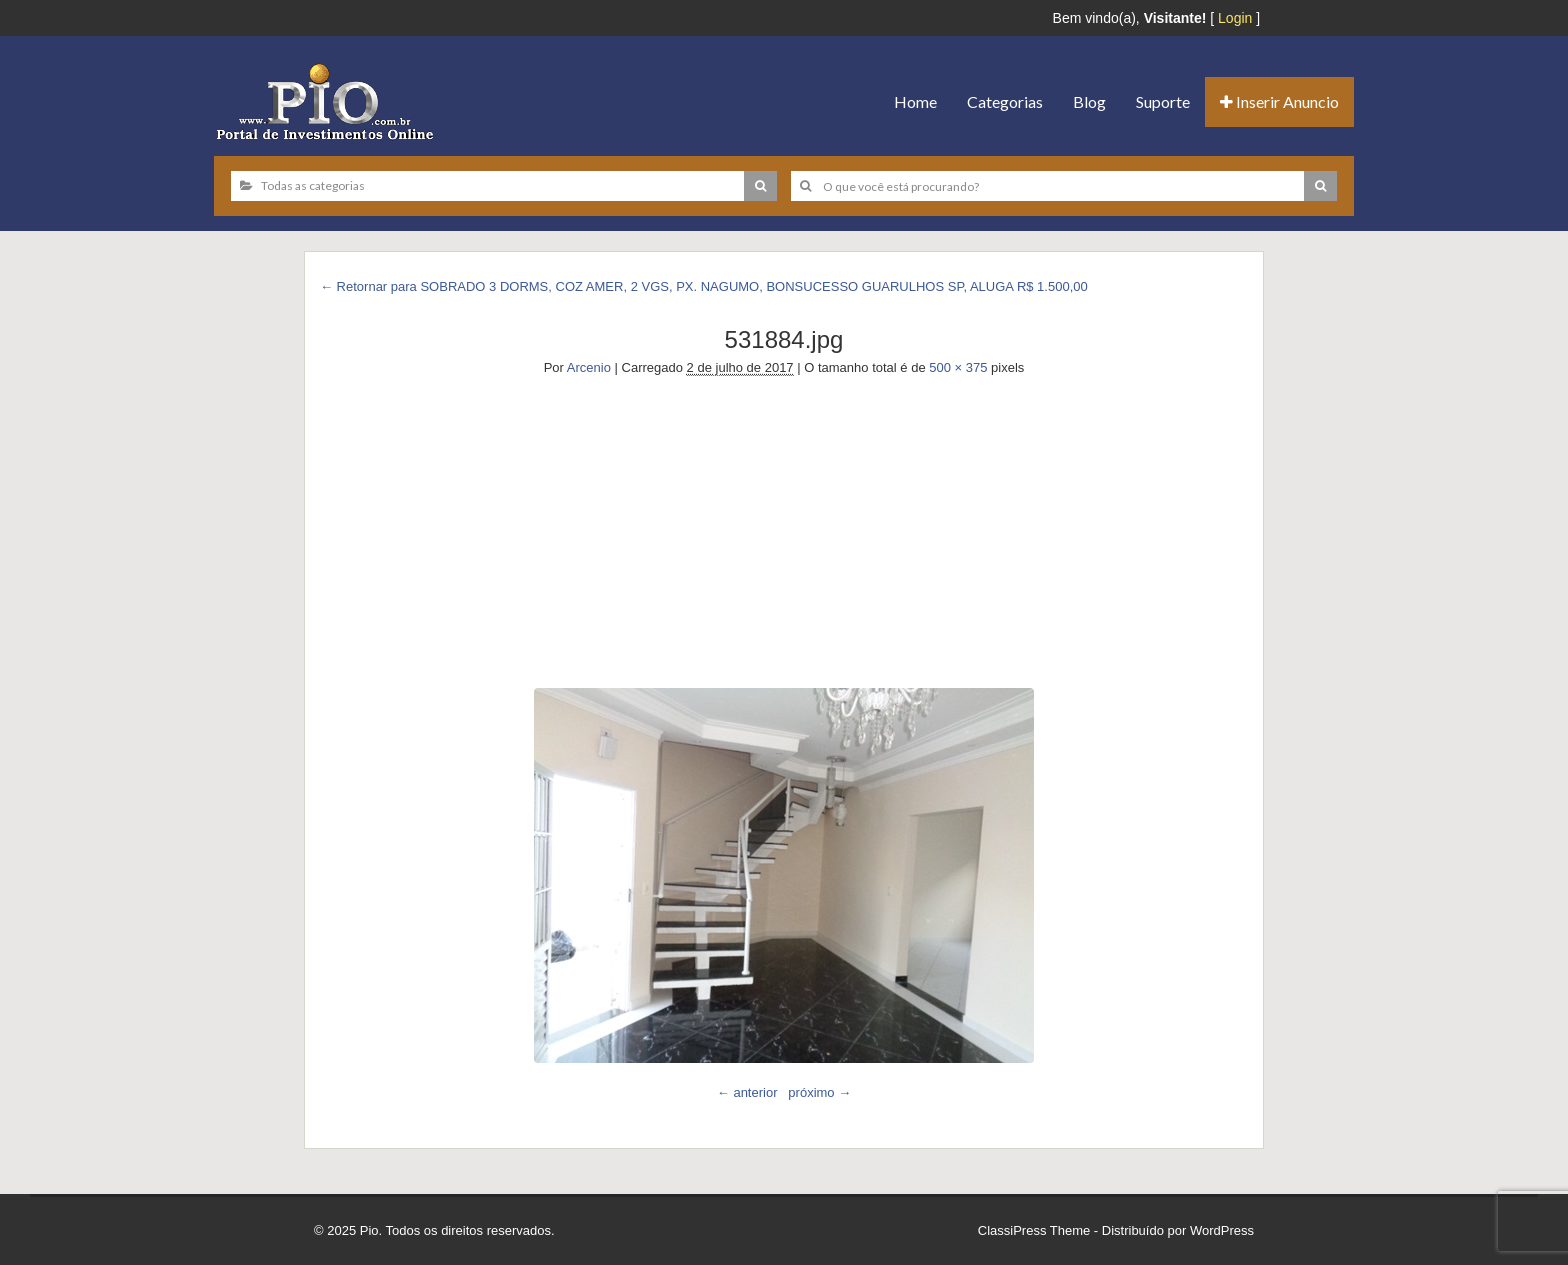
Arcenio (589, 367)
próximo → (819, 1092)
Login (1235, 18)
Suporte (1163, 101)
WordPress (1222, 1230)
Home (915, 101)
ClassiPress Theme (1034, 1230)
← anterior (747, 1092)
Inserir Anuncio (1279, 101)
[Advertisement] (784, 528)
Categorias (1005, 101)
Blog (1089, 101)
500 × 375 (958, 367)
